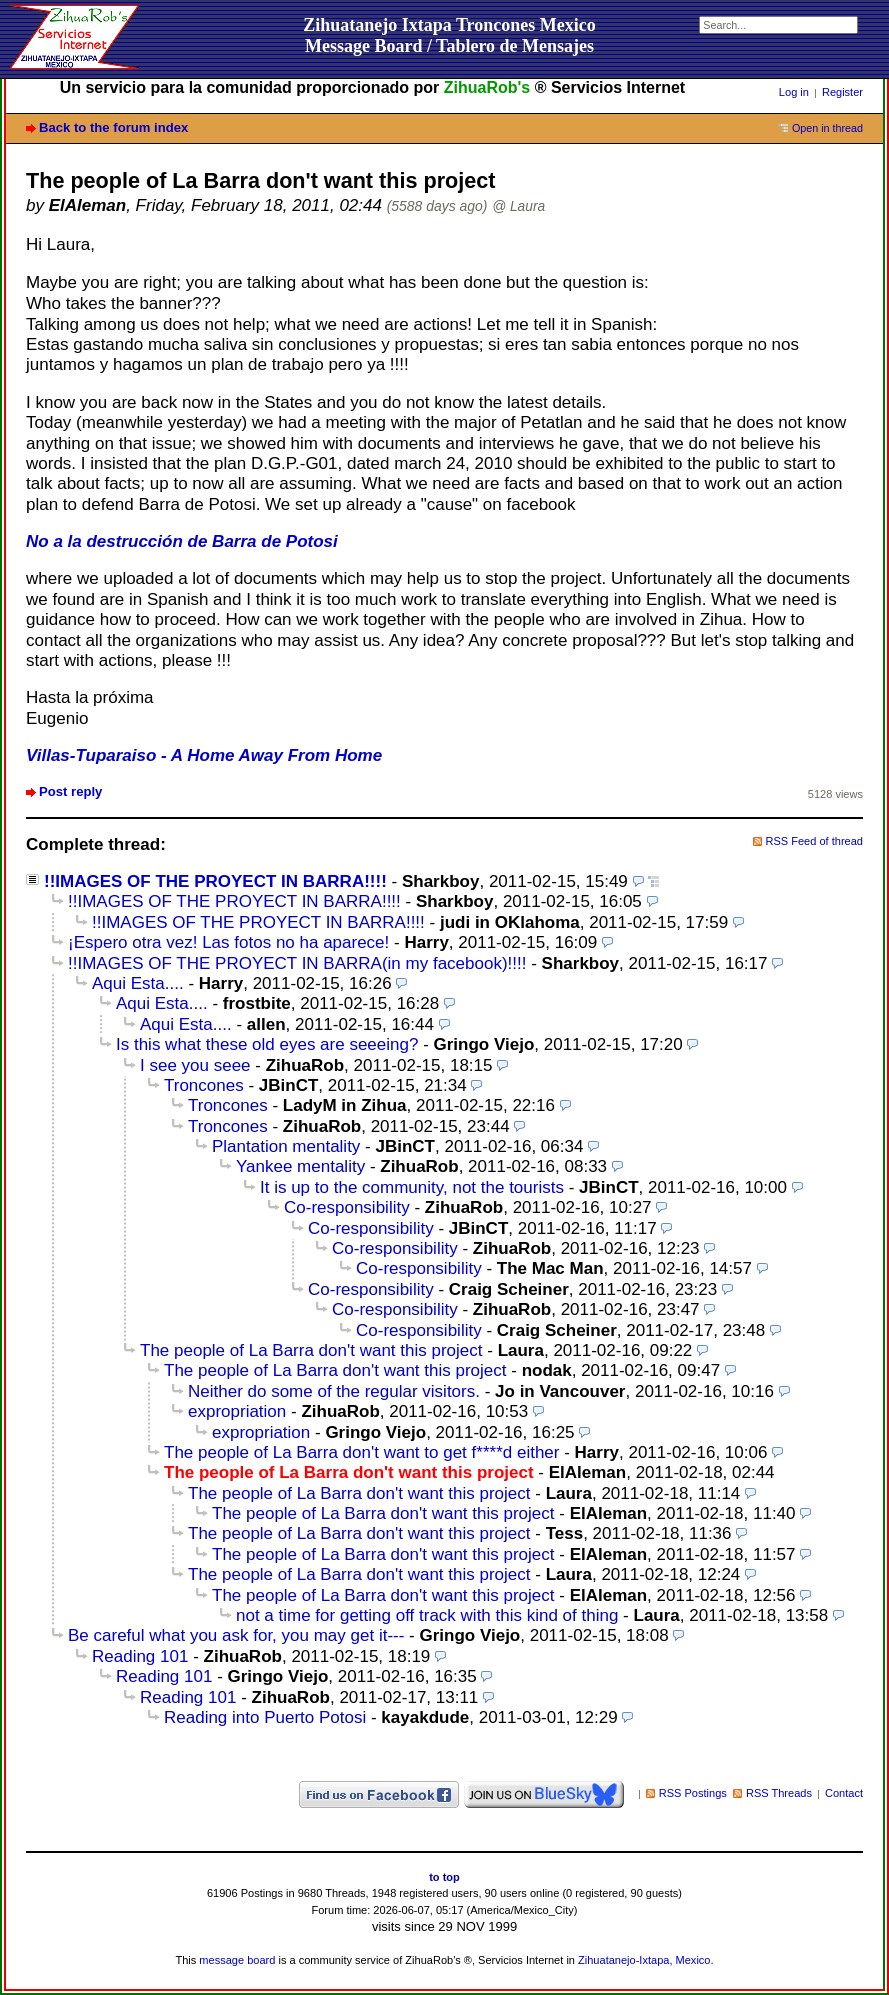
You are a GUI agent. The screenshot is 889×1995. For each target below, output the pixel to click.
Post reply (70, 791)
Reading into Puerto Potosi (265, 1717)
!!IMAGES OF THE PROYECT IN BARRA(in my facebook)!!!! (297, 963)
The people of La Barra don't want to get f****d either (361, 1452)
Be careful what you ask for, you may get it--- (236, 1635)
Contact (844, 1793)
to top (444, 1877)
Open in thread (827, 128)
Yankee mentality (300, 1166)
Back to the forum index (113, 127)
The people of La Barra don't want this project (311, 1350)
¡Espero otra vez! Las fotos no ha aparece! (228, 942)
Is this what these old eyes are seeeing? (267, 1044)
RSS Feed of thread (815, 841)
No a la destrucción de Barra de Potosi (182, 541)
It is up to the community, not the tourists (412, 1187)
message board (237, 1960)
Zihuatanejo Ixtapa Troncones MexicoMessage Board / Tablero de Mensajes (449, 35)
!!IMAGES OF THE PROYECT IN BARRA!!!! (215, 881)
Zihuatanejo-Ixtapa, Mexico (644, 1960)
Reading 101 (140, 1656)
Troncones (204, 1085)
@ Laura (518, 206)
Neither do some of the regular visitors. (334, 1391)
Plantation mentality (286, 1146)
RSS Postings (693, 1793)
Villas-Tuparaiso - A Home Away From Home (204, 755)
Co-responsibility (347, 1207)
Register (842, 92)
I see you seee (195, 1065)
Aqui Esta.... (138, 983)
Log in (794, 92)
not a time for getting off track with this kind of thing (427, 1615)
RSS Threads (779, 1793)
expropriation (237, 1411)
